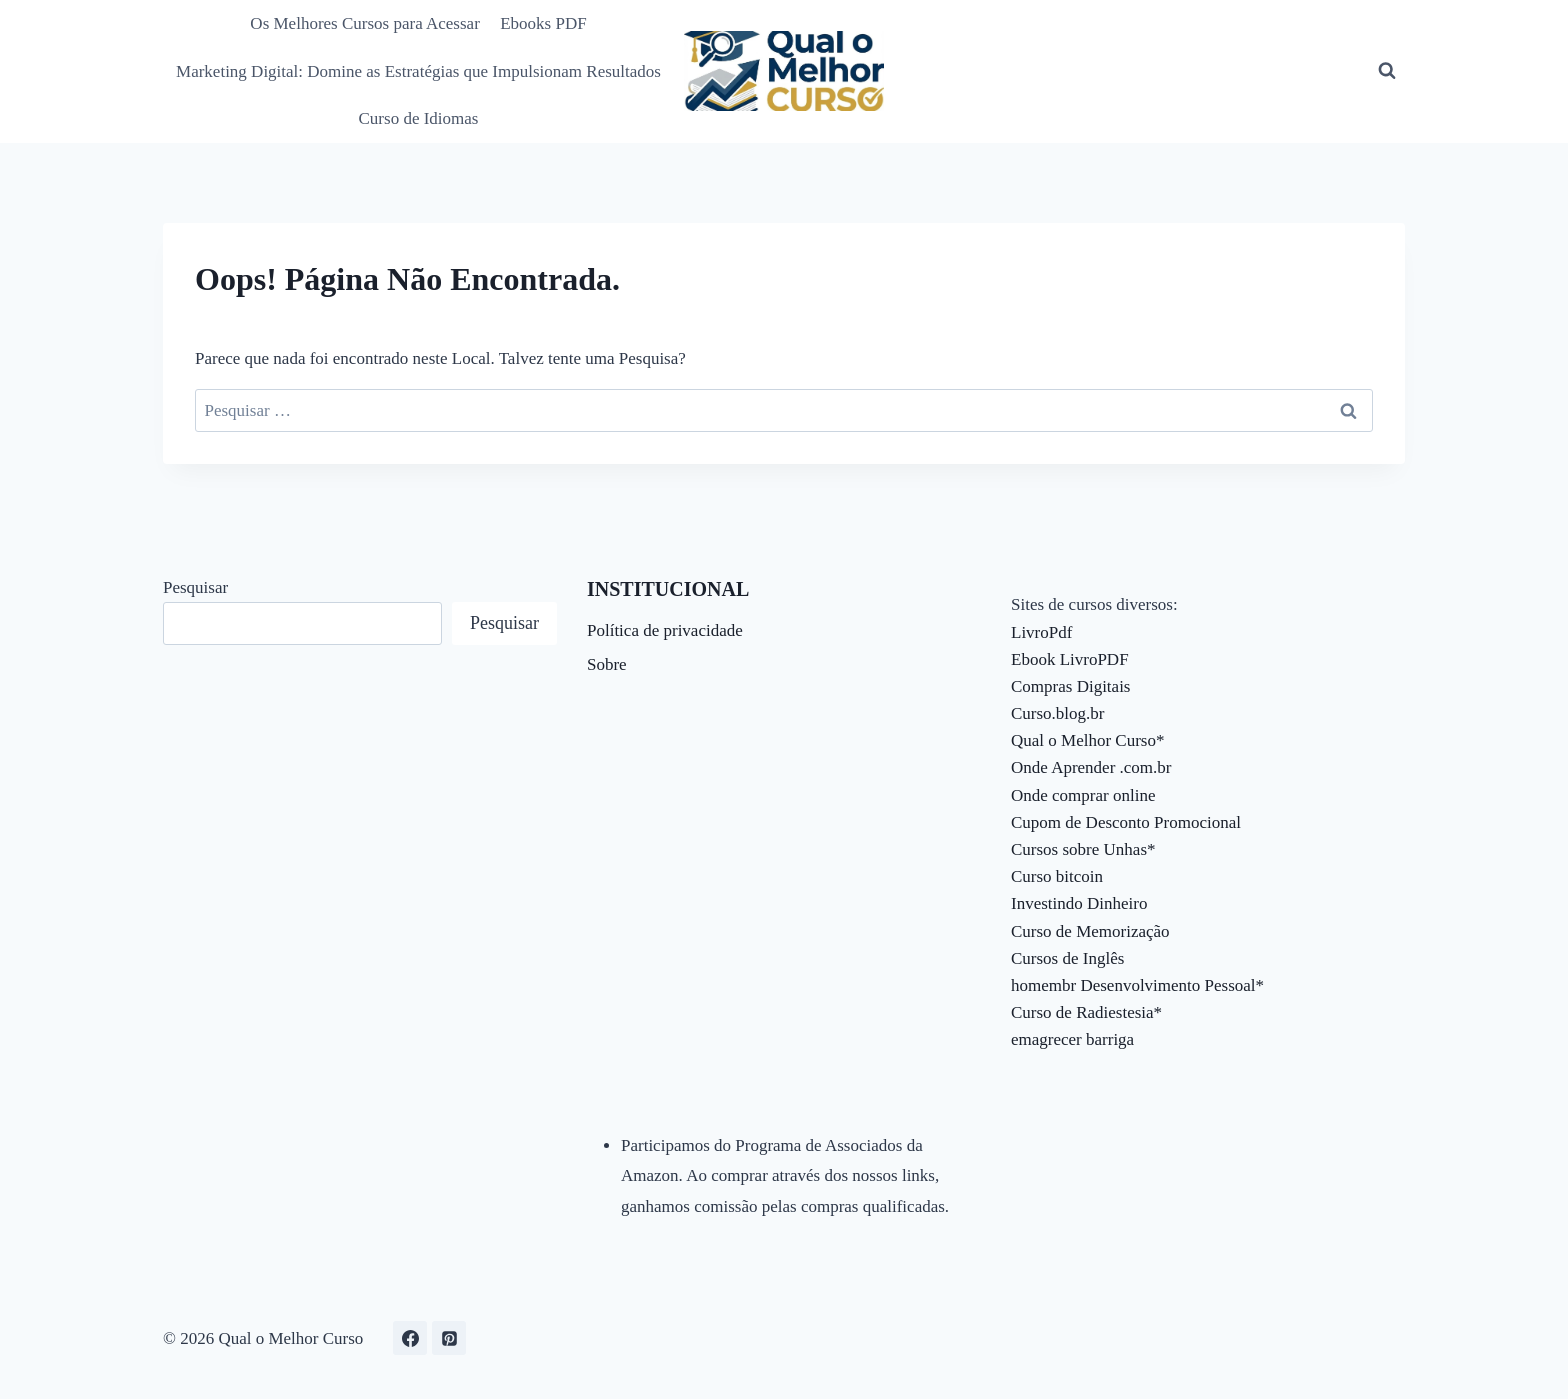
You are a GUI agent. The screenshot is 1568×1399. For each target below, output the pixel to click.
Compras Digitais (1070, 686)
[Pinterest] (449, 1338)
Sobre (607, 664)
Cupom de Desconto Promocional (1126, 822)
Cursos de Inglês (1067, 958)
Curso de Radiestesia (1082, 1012)
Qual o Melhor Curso (1083, 740)
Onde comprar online (1083, 795)
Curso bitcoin (1057, 876)
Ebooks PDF (543, 23)
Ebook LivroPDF (1070, 659)
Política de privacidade (665, 630)
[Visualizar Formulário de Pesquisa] (1387, 71)
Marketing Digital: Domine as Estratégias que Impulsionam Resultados (418, 71)
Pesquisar (195, 587)
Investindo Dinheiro (1079, 903)
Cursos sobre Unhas (1079, 849)
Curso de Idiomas (419, 118)
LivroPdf (1041, 632)
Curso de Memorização (1090, 931)
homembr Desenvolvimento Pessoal (1133, 985)
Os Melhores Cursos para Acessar (364, 23)
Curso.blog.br (1058, 713)
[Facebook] (410, 1338)
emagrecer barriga (1072, 1039)
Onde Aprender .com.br (1091, 767)
